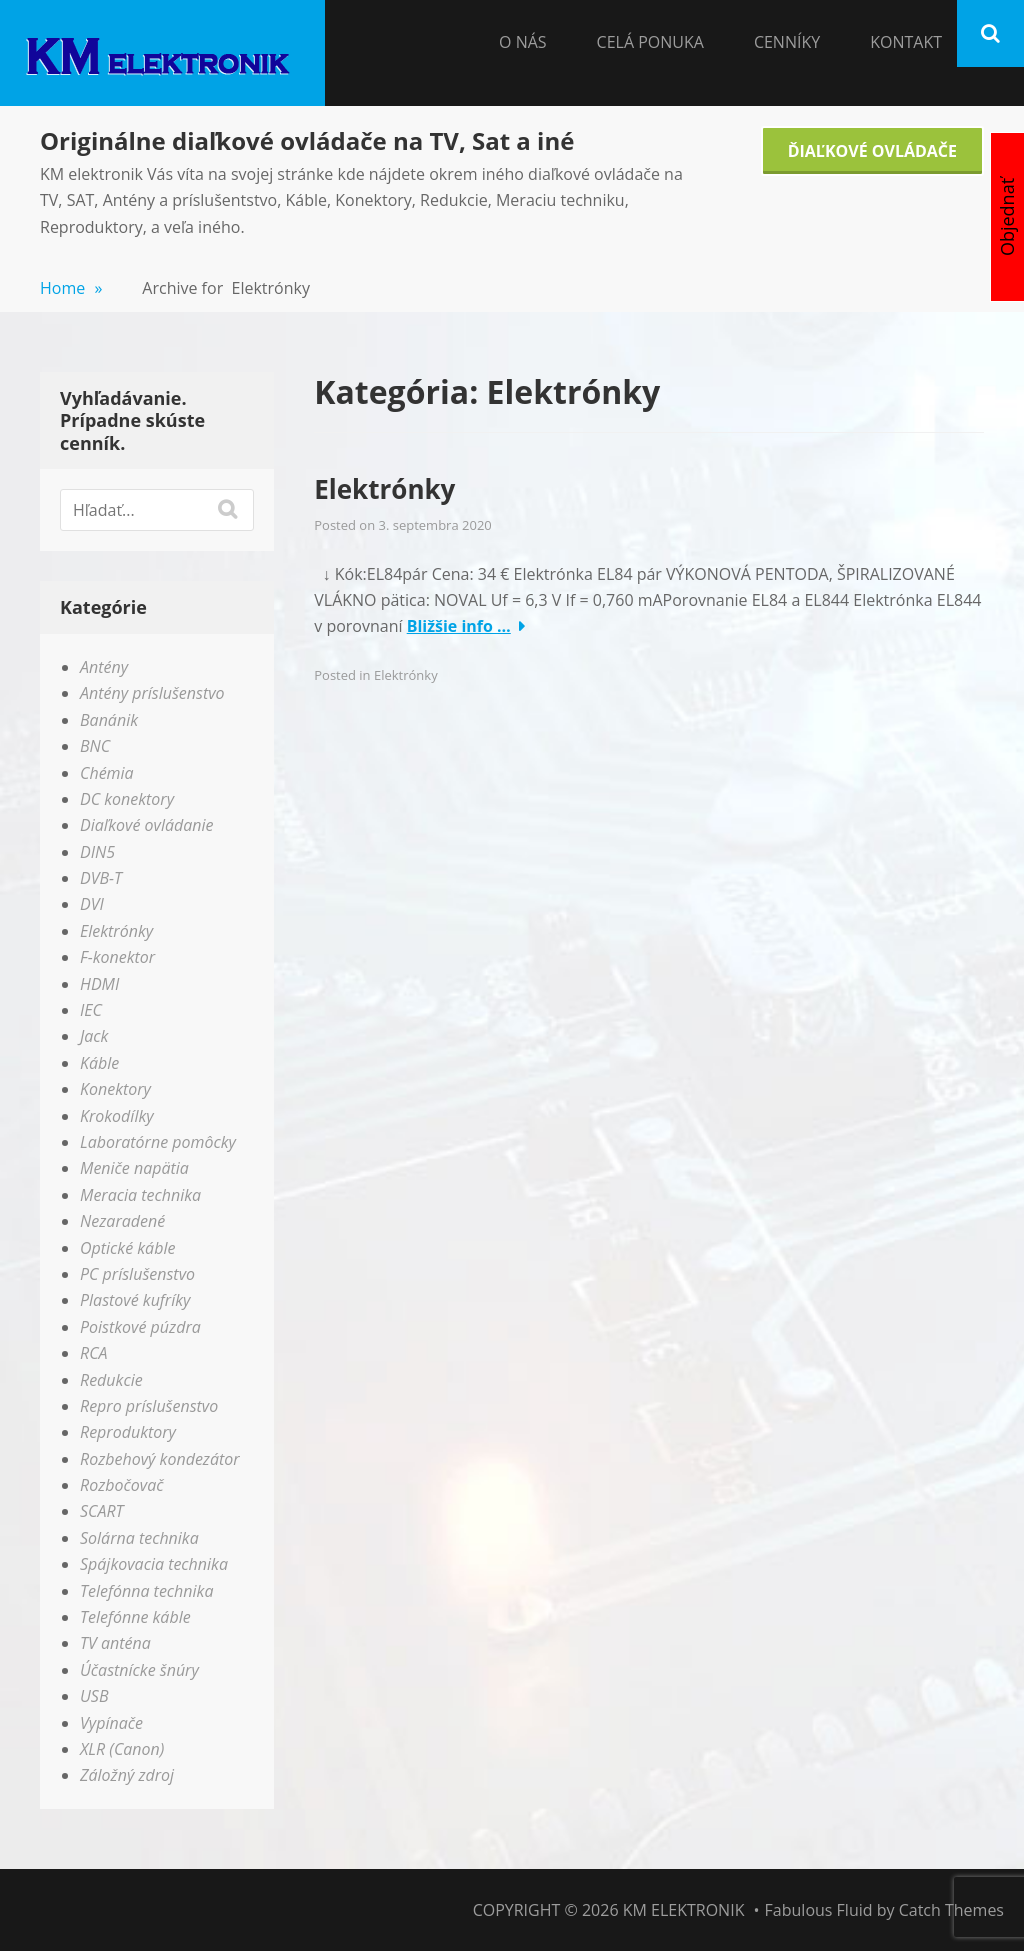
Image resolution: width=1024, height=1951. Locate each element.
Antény (104, 667)
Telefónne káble (135, 1617)
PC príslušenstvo (137, 1274)
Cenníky (787, 42)
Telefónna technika (146, 1591)
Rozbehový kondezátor (160, 1459)
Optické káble (127, 1248)
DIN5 (97, 852)
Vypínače (111, 1723)
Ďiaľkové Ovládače (872, 151)
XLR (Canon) (122, 1749)
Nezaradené (122, 1221)
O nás (523, 42)
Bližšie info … (459, 626)
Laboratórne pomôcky (158, 1142)
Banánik (109, 720)
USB (94, 1696)
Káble (99, 1063)
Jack (94, 1036)
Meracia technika (140, 1195)
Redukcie (111, 1380)
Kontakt (906, 42)
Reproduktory (128, 1432)
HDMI (99, 984)
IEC (91, 1010)
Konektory (115, 1089)
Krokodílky (117, 1116)
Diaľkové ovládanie (147, 825)
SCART (102, 1511)
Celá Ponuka (650, 42)
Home (71, 288)
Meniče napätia (134, 1168)
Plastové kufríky (135, 1300)
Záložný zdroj (127, 1775)
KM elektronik (684, 1910)
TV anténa (115, 1643)
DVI (92, 904)
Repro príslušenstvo (149, 1406)
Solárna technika (139, 1538)
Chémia (107, 773)
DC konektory (127, 799)
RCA (94, 1353)
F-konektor (117, 957)
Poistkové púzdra (140, 1327)
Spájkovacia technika (154, 1564)
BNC (95, 746)
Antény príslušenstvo (152, 693)
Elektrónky (384, 489)
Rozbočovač (121, 1485)
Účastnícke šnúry (139, 1670)
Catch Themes (951, 1910)
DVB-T (101, 878)
